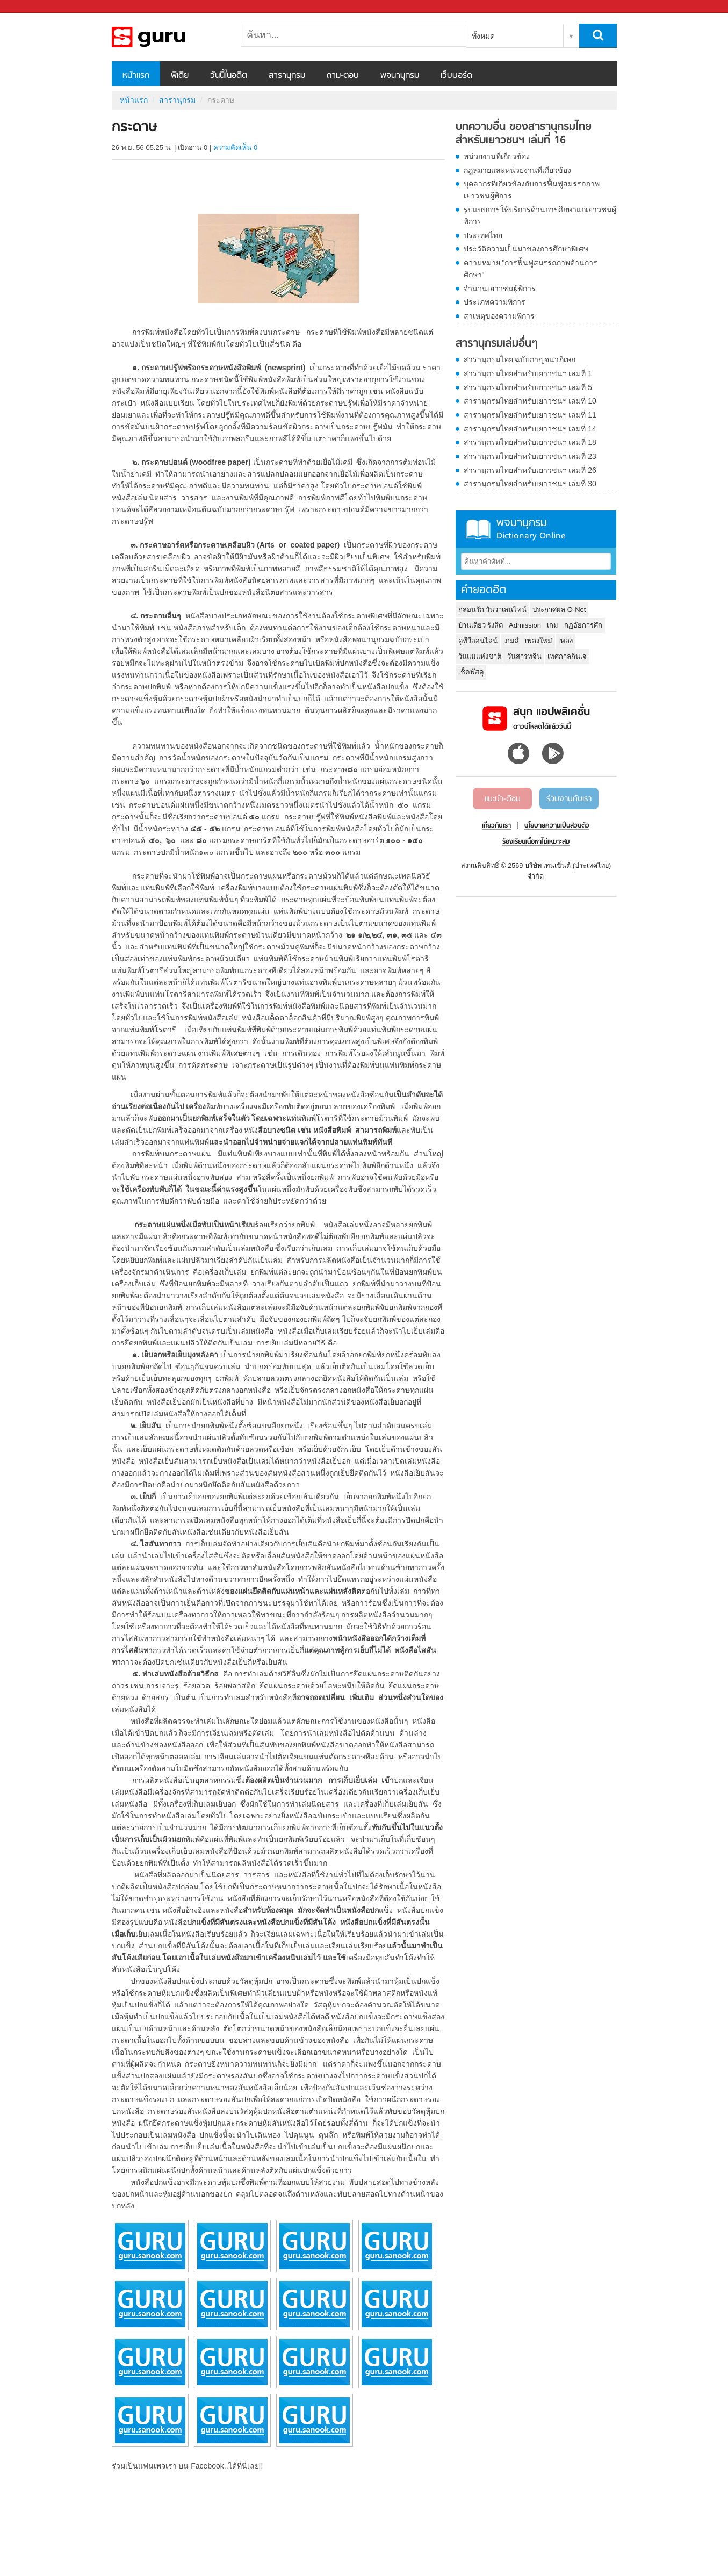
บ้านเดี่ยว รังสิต (480, 625)
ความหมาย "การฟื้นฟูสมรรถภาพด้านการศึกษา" (531, 268)
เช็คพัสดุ (471, 672)
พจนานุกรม (399, 76)
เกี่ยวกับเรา (496, 826)
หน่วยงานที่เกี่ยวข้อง (497, 156)
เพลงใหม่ (538, 641)
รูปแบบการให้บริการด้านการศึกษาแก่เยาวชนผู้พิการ (540, 215)
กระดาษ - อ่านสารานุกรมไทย (168, 37)
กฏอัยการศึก (583, 625)
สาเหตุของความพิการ (499, 316)
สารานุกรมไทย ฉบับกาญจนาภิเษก (520, 359)
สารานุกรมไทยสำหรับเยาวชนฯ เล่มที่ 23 (530, 456)
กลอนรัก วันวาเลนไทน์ (492, 610)
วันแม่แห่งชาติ (479, 656)
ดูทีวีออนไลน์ (478, 641)
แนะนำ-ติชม (503, 799)
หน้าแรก (135, 76)
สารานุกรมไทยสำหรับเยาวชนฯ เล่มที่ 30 (530, 483)
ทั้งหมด (483, 36)
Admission (525, 625)
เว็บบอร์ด (456, 76)
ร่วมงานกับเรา (569, 799)
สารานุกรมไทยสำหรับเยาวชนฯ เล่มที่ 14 (530, 428)
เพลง (565, 641)
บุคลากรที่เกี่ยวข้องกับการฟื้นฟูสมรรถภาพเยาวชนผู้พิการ (532, 189)
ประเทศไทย (483, 235)
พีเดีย (180, 76)
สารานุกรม (287, 76)
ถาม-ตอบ (343, 76)
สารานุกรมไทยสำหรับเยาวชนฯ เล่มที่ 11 (530, 415)
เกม (552, 625)
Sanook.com (32, 6)
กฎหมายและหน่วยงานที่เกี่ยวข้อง (517, 170)
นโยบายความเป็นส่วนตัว (556, 826)
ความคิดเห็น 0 (235, 147)
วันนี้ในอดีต (228, 76)
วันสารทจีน (524, 656)
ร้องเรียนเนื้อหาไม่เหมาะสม (536, 842)
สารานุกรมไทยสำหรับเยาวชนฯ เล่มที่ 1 (528, 373)
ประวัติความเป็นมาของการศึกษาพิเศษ (526, 248)
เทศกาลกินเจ (567, 656)
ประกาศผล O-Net (559, 610)
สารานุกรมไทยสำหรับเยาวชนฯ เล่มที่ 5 (528, 387)
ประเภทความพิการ (494, 302)
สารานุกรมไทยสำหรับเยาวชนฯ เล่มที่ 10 (530, 401)
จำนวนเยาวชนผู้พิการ (500, 288)
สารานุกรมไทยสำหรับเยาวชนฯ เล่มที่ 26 (530, 470)
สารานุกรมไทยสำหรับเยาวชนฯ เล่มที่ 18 (530, 442)
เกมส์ (511, 641)
